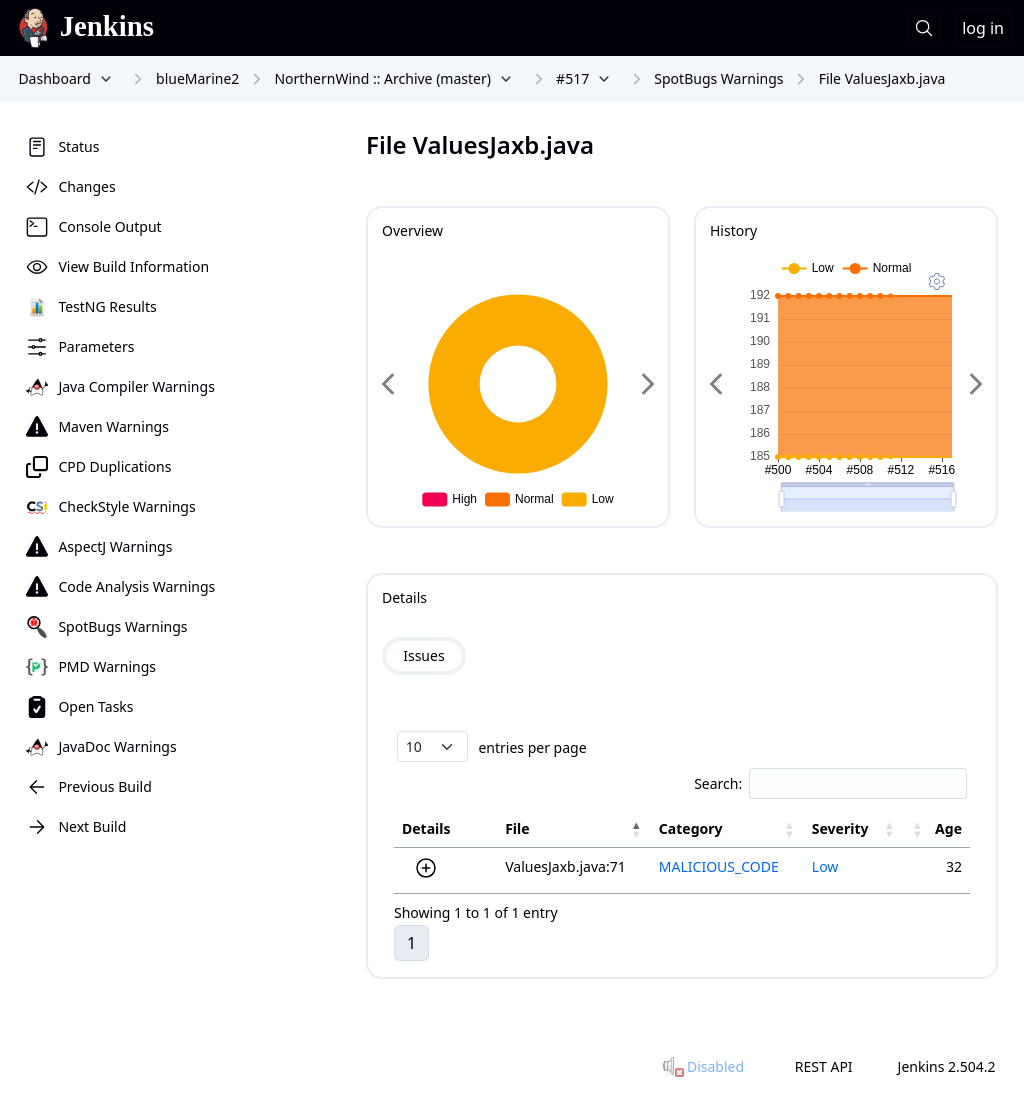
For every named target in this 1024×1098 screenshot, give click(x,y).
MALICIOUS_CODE (719, 866)
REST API (824, 1066)
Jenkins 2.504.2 (947, 1066)
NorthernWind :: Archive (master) (382, 78)
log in (983, 28)
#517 (572, 78)
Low (825, 866)
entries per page (531, 746)
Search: (718, 783)
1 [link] (411, 943)
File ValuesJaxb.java (882, 78)
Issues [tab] (423, 655)
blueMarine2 (197, 78)
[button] (637, 829)
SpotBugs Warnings (718, 78)
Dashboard (54, 78)
